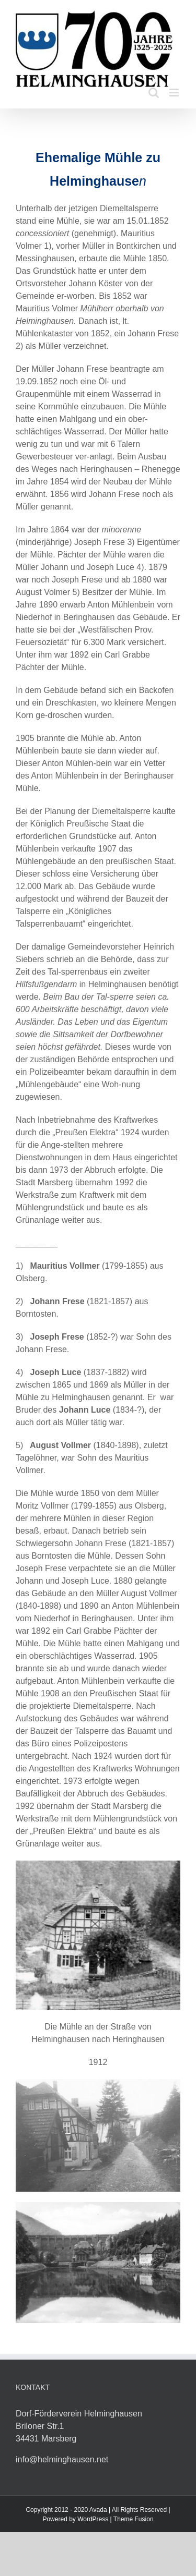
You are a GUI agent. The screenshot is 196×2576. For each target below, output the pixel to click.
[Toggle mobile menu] (174, 92)
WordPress (92, 2519)
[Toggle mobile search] (153, 92)
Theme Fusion (133, 2519)
